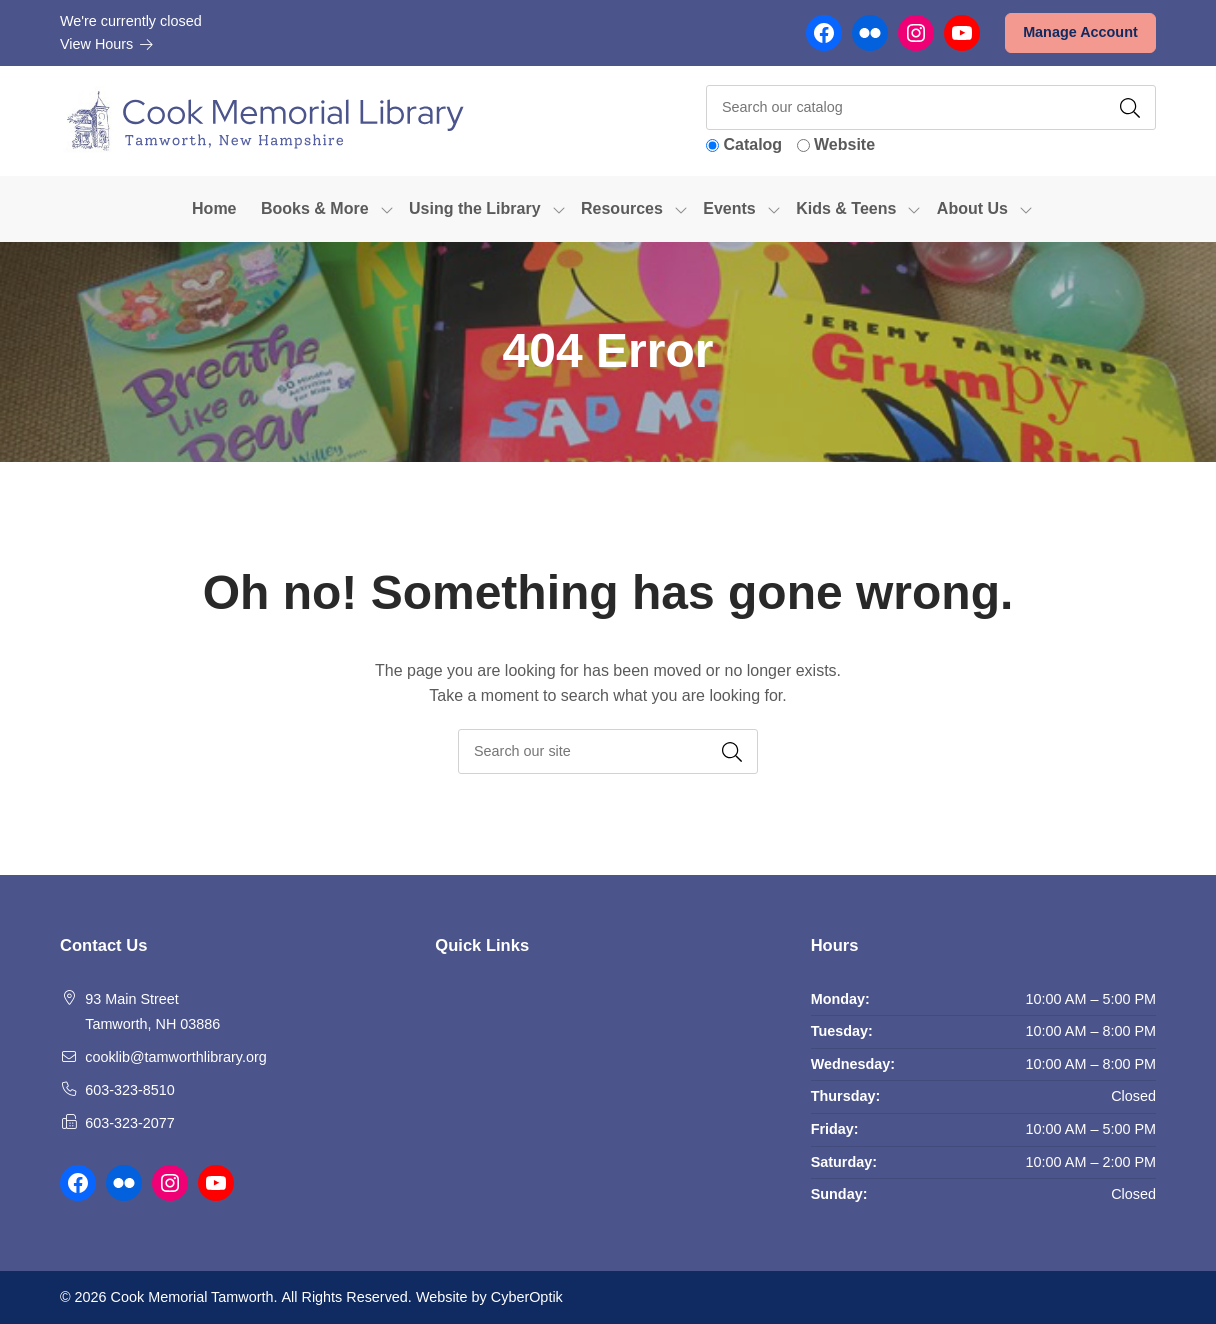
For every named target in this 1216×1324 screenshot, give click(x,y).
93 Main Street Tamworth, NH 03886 (152, 1012)
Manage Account (1080, 32)
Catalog (752, 144)
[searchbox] (608, 751)
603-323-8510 (130, 1090)
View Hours (107, 44)
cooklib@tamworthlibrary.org (176, 1057)
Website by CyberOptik (489, 1297)
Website (844, 144)
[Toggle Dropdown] (387, 209)
